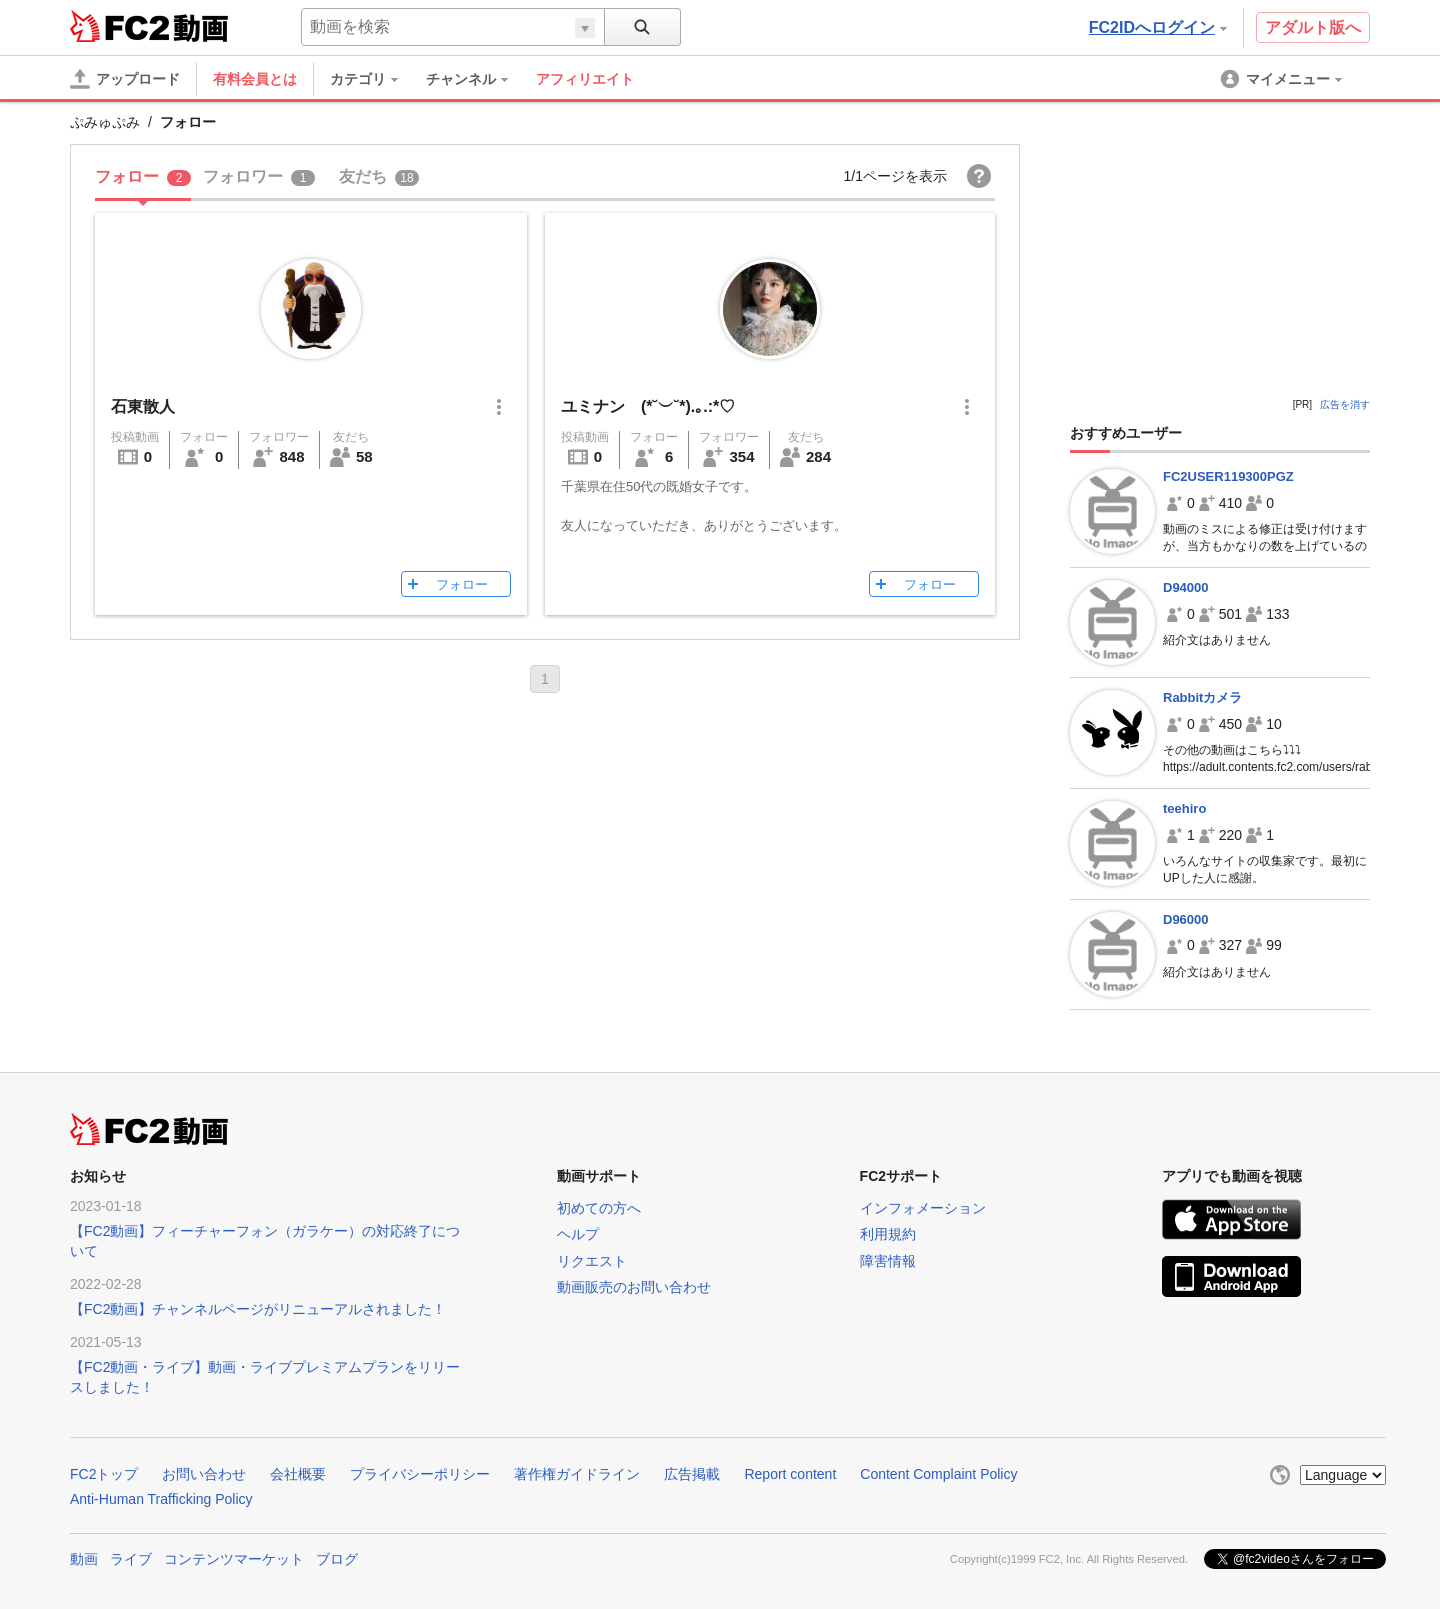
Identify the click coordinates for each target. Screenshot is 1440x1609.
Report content (790, 1474)
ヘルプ (578, 1234)
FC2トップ (104, 1474)
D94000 (1186, 587)
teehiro (1184, 808)
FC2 (119, 26)
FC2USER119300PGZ (1228, 476)
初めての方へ (599, 1208)
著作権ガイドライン (577, 1474)
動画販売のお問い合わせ (634, 1287)
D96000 (1186, 919)
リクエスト (592, 1261)
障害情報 (888, 1261)
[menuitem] (374, 79)
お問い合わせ (204, 1474)
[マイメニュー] (1283, 79)
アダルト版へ (1313, 27)
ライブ (131, 1559)
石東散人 (143, 406)
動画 (84, 1559)
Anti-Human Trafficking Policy (161, 1499)
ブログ (337, 1559)
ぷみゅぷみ (105, 122)
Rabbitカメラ (1202, 697)
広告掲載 (692, 1474)
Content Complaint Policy (938, 1474)
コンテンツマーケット (234, 1559)
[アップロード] (125, 79)
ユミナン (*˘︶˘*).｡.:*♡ (648, 406)
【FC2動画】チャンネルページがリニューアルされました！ (258, 1309)
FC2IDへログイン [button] (1158, 27)
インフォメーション (923, 1208)
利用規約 (888, 1234)
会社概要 (298, 1474)
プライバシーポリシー (420, 1474)
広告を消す (1345, 404)
